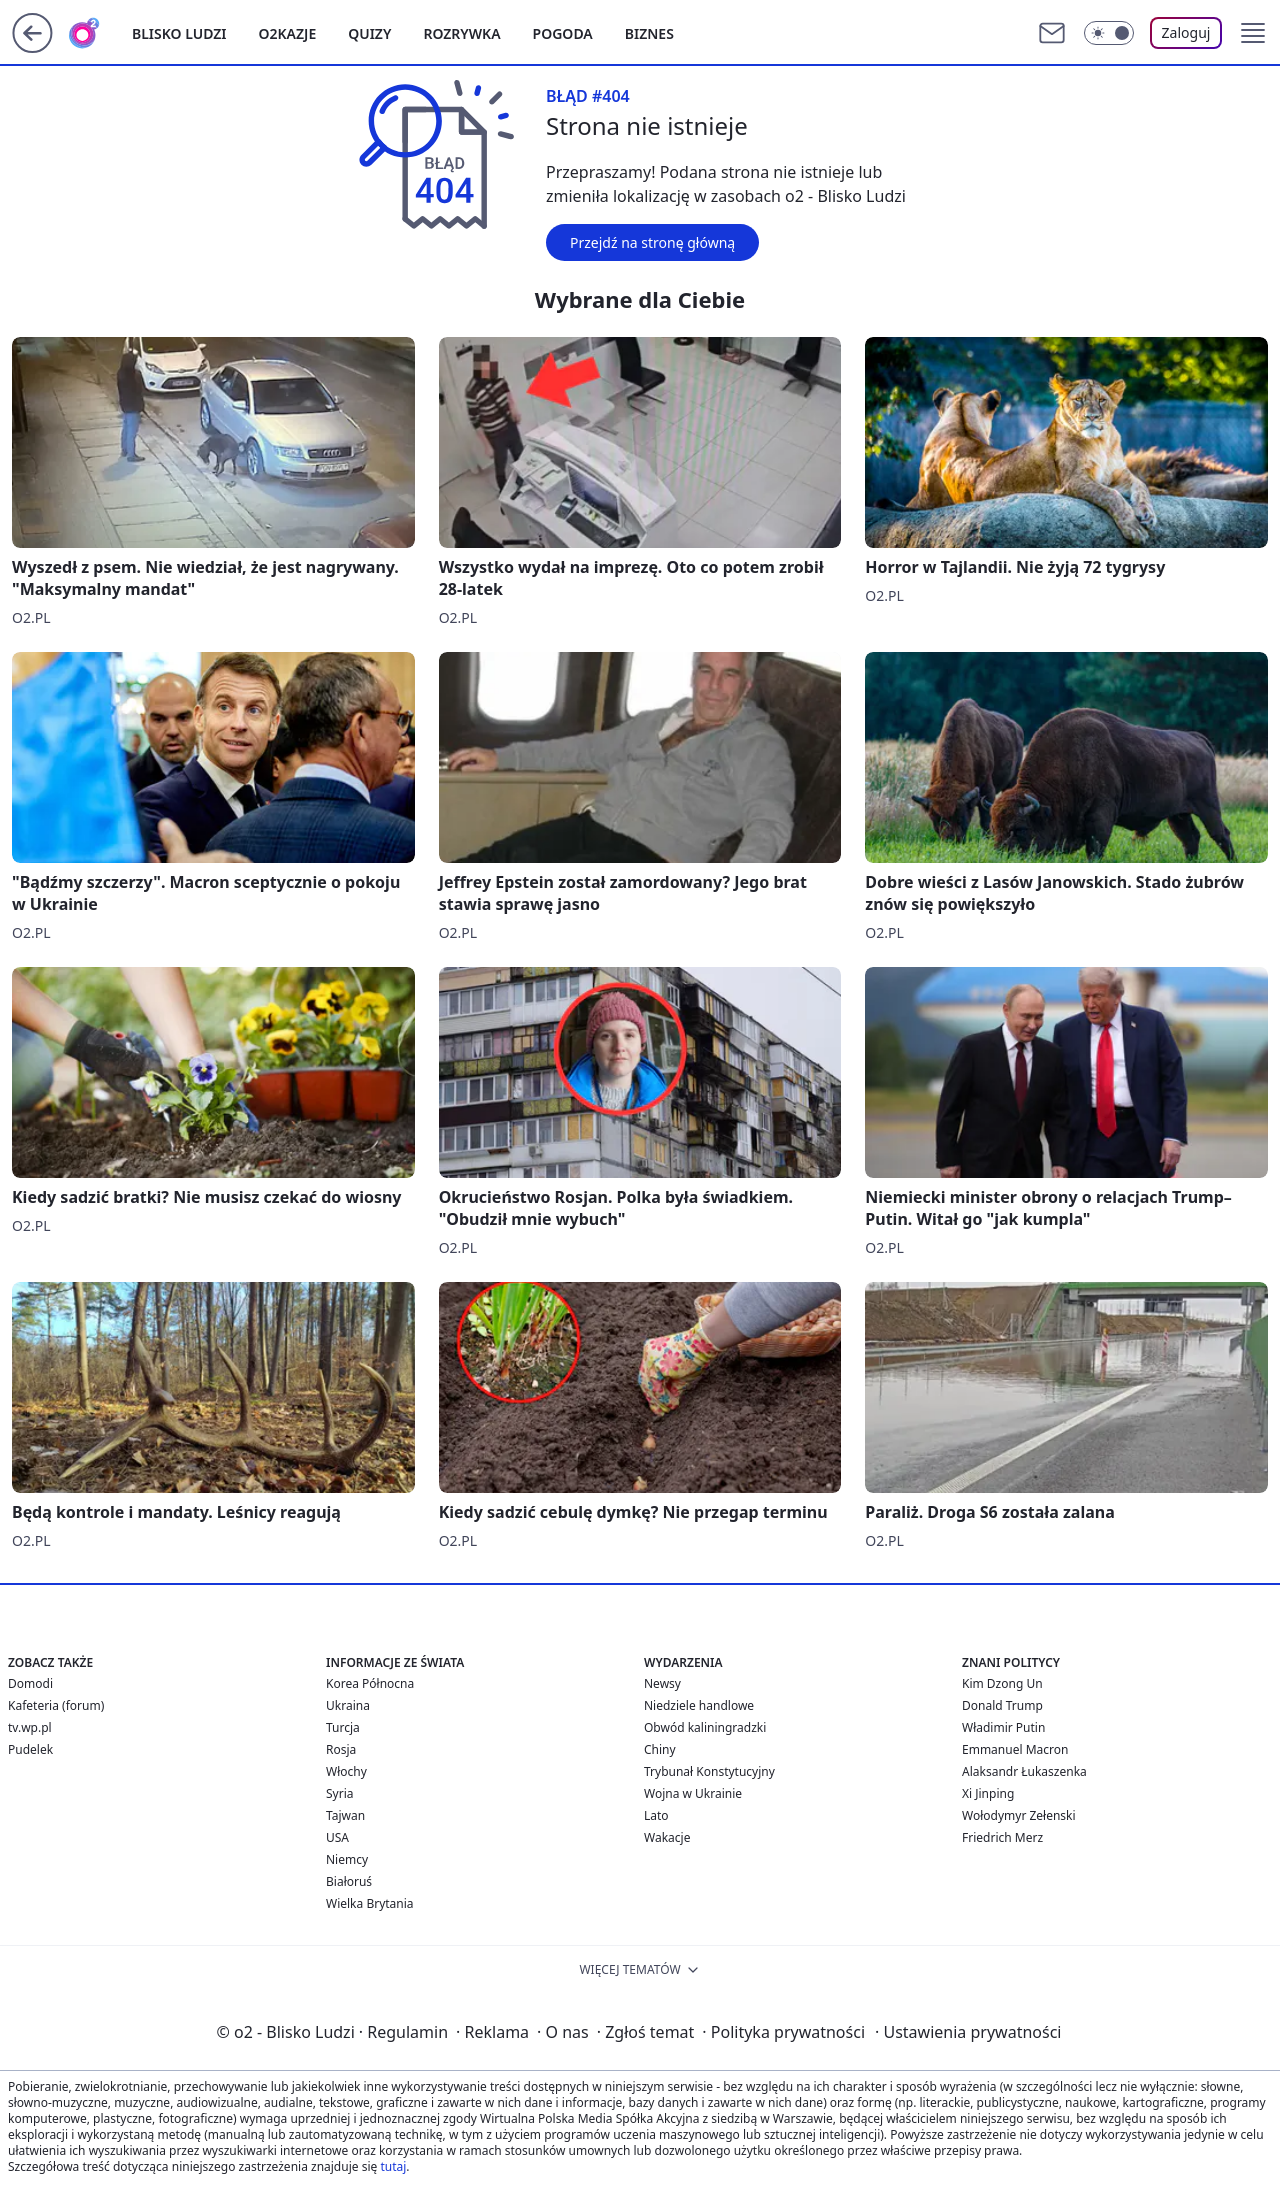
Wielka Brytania (370, 1903)
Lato (656, 1815)
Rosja (341, 1749)
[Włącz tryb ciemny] (1109, 33)
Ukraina (348, 1705)
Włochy (346, 1771)
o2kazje (288, 33)
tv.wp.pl (30, 1727)
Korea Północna (370, 1683)
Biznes (649, 33)
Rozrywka (461, 33)
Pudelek (30, 1749)
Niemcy (347, 1859)
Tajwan (345, 1815)
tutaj (393, 2166)
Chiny (660, 1749)
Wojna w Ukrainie (693, 1793)
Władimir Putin (1003, 1727)
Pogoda (563, 33)
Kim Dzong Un (1002, 1683)
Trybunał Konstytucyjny (709, 1771)
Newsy (662, 1683)
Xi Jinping (988, 1793)
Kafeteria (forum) (56, 1705)
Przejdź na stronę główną (652, 242)
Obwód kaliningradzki (705, 1727)
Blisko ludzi (179, 33)
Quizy (369, 33)
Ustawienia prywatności (968, 2032)
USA (337, 1837)
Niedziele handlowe (699, 1705)
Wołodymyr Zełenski (1019, 1815)
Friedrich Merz (1002, 1837)
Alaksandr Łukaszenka (1024, 1771)
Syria (340, 1793)
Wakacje (667, 1837)
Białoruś (349, 1881)
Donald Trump (1002, 1705)
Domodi (30, 1683)
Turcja (343, 1727)
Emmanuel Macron (1015, 1749)
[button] (1253, 33)
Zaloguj (1186, 32)
